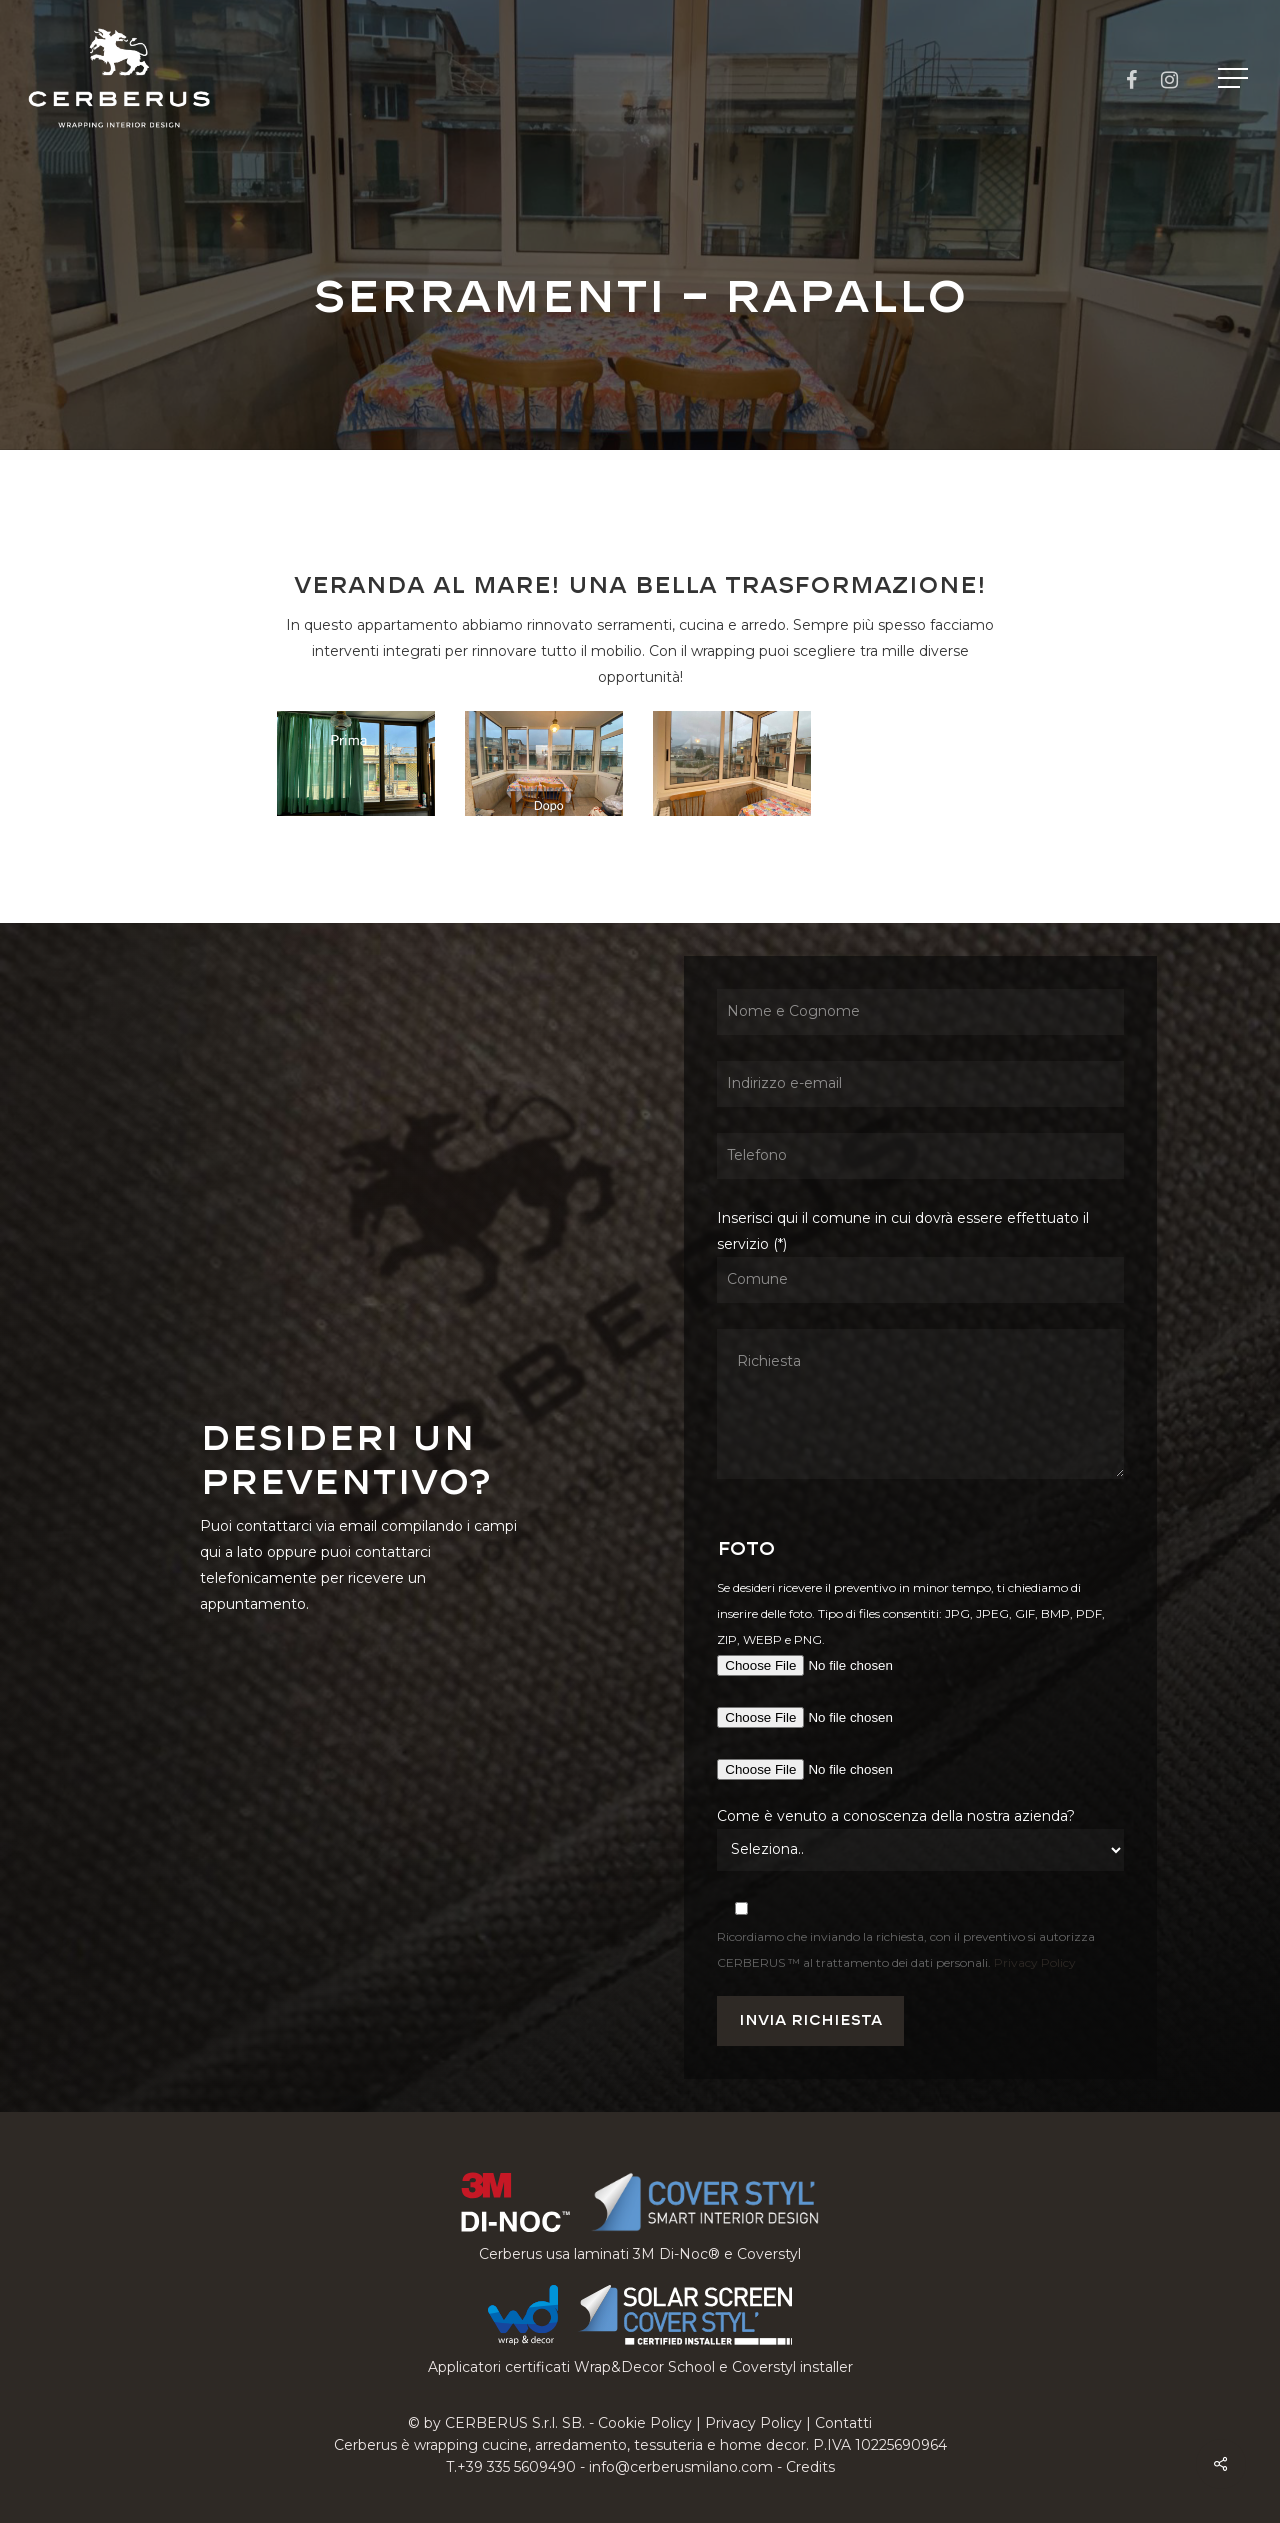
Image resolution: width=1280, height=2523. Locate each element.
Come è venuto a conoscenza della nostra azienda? (896, 1816)
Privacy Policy (1035, 1962)
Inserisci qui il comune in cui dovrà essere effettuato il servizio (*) (920, 1348)
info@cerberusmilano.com (681, 2467)
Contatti (843, 2423)
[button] (1235, 78)
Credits (810, 2467)
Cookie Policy (645, 2423)
